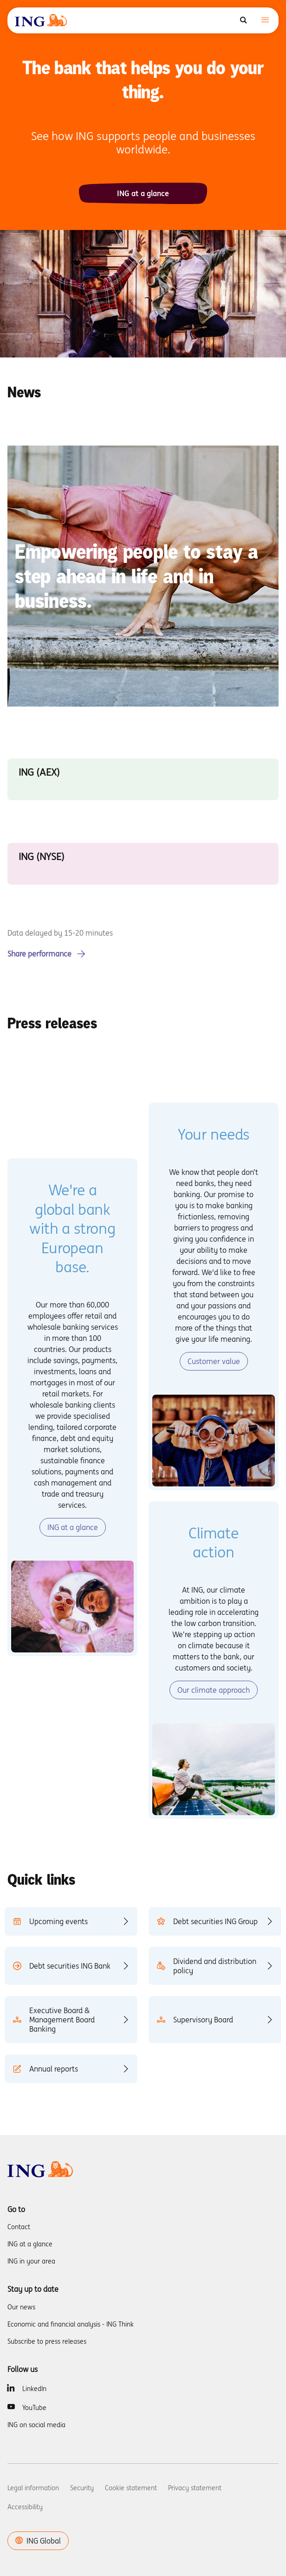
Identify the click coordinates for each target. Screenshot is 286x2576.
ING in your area (31, 2261)
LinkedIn (34, 2389)
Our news (21, 2307)
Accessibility (25, 2507)
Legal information (33, 2488)
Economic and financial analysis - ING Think (70, 2324)
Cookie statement (131, 2488)
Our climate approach (213, 1690)
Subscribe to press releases (46, 2341)
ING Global (38, 2540)
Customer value (214, 1361)
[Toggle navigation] (265, 21)
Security (82, 2488)
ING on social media (36, 2425)
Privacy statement (194, 2488)
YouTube (34, 2408)
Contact (18, 2227)
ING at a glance (143, 193)
